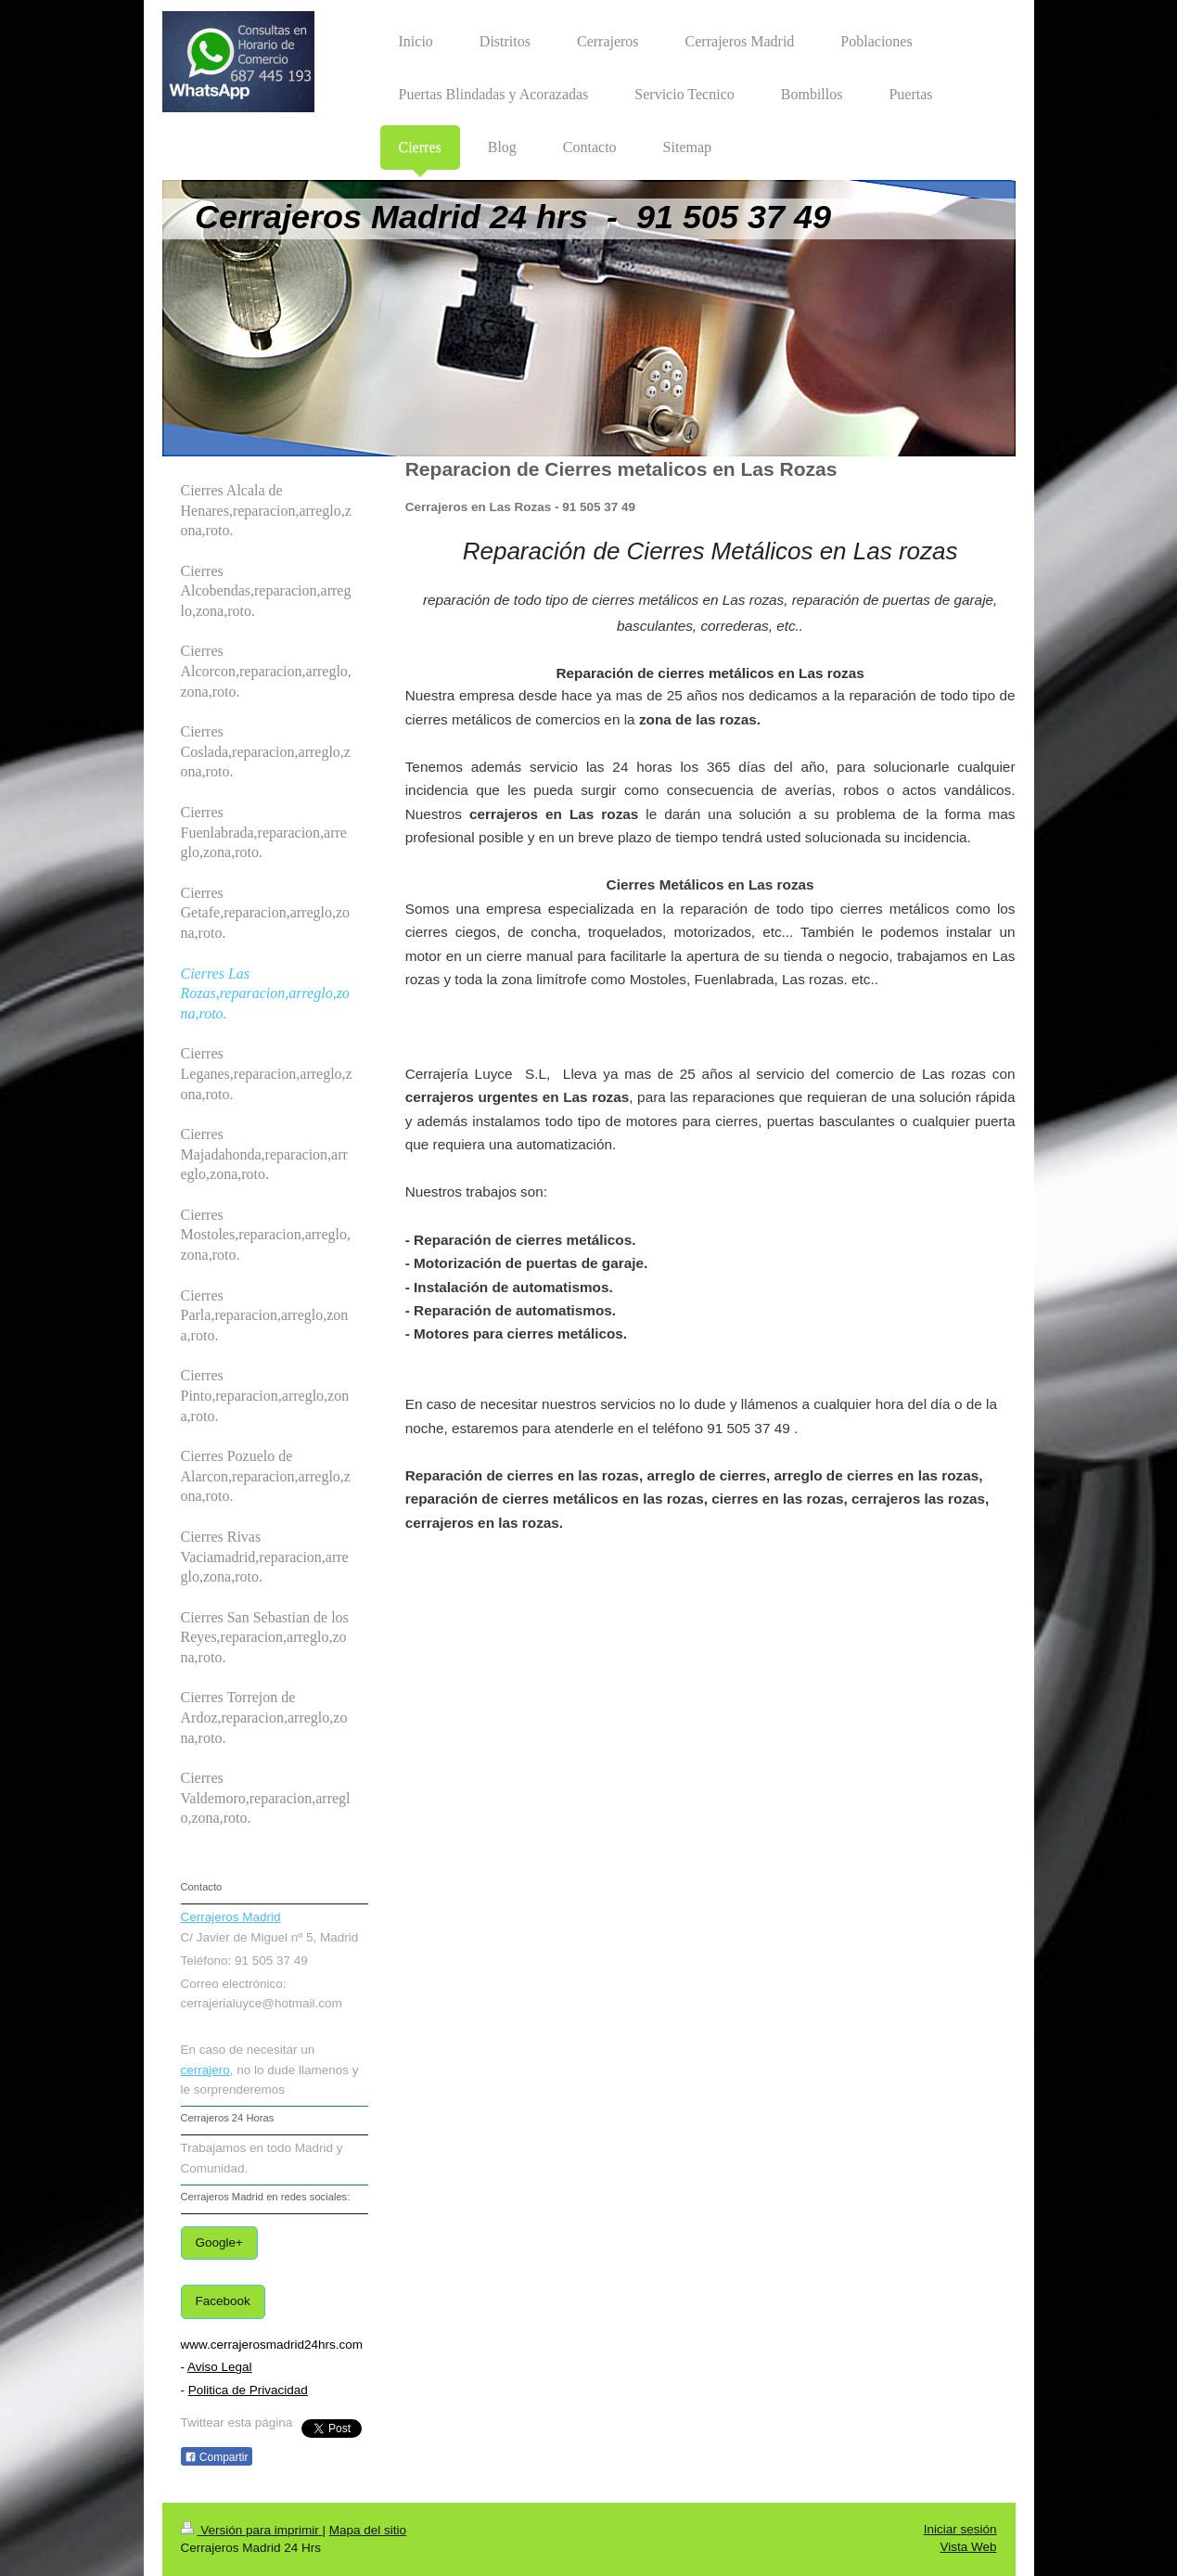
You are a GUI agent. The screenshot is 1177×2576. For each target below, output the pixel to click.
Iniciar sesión (960, 2529)
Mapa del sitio (367, 2530)
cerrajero (205, 2070)
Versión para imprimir (252, 2530)
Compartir (217, 2457)
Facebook (223, 2301)
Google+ (219, 2242)
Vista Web (968, 2547)
